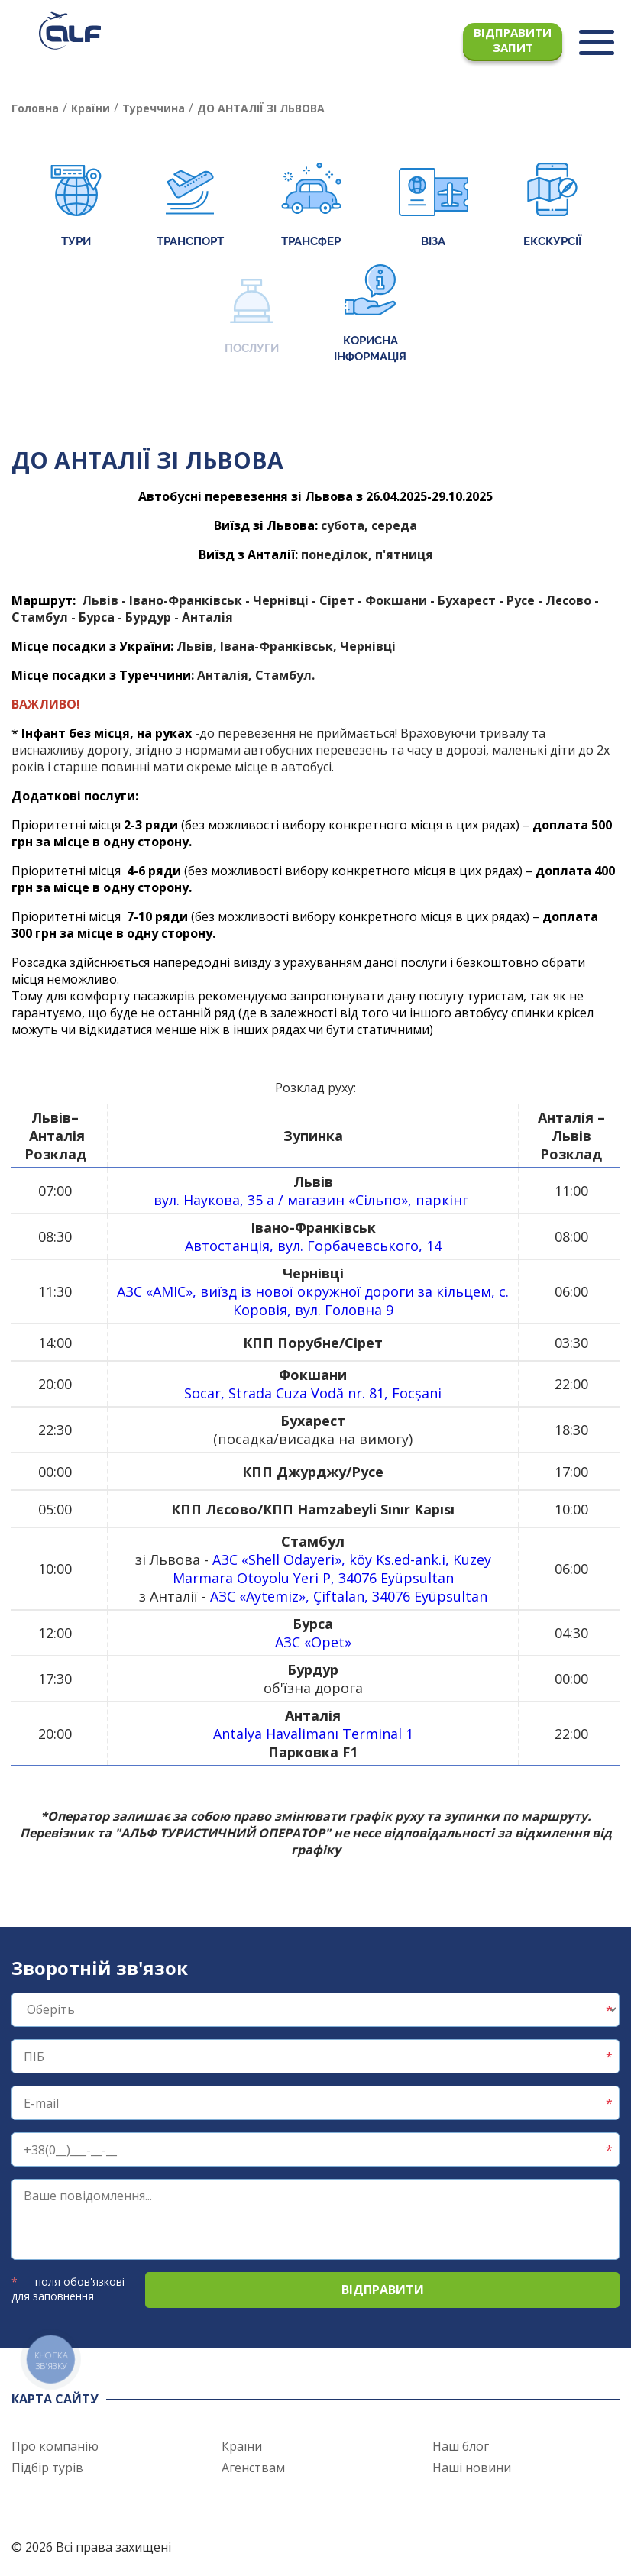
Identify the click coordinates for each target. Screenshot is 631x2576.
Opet (328, 1642)
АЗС (131, 1291)
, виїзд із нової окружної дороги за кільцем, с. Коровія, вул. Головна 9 (351, 1300)
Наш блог (460, 2446)
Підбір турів (47, 2467)
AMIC (169, 1291)
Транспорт (190, 206)
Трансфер (311, 206)
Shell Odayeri (291, 1559)
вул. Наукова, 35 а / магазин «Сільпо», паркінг (313, 1200)
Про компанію (55, 2446)
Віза (433, 206)
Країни (242, 2446)
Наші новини (471, 2467)
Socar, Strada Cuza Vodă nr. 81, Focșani (313, 1393)
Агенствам (253, 2467)
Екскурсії (552, 206)
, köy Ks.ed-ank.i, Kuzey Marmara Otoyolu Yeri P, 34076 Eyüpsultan (332, 1568)
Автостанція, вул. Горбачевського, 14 (313, 1245)
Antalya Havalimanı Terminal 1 (313, 1733)
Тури (76, 206)
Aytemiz (272, 1596)
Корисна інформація (370, 314)
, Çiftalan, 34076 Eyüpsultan (396, 1596)
